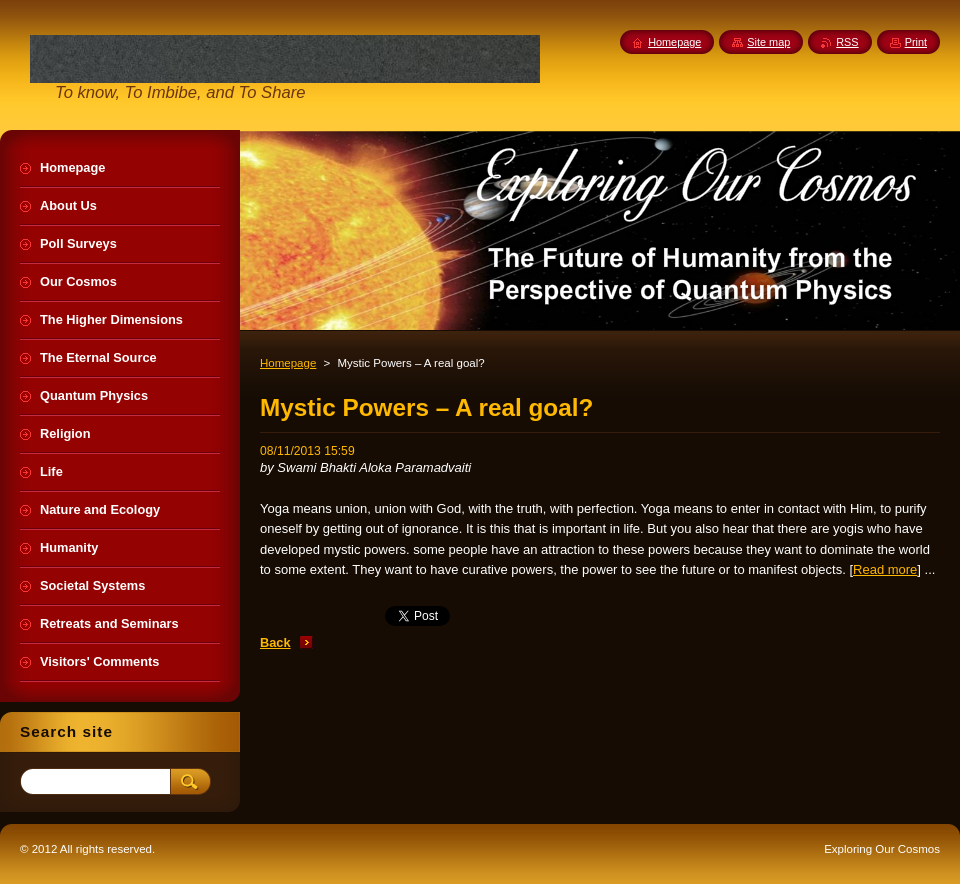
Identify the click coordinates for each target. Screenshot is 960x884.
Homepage (288, 363)
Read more (885, 569)
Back (275, 642)
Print (916, 42)
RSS (847, 42)
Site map (768, 42)
